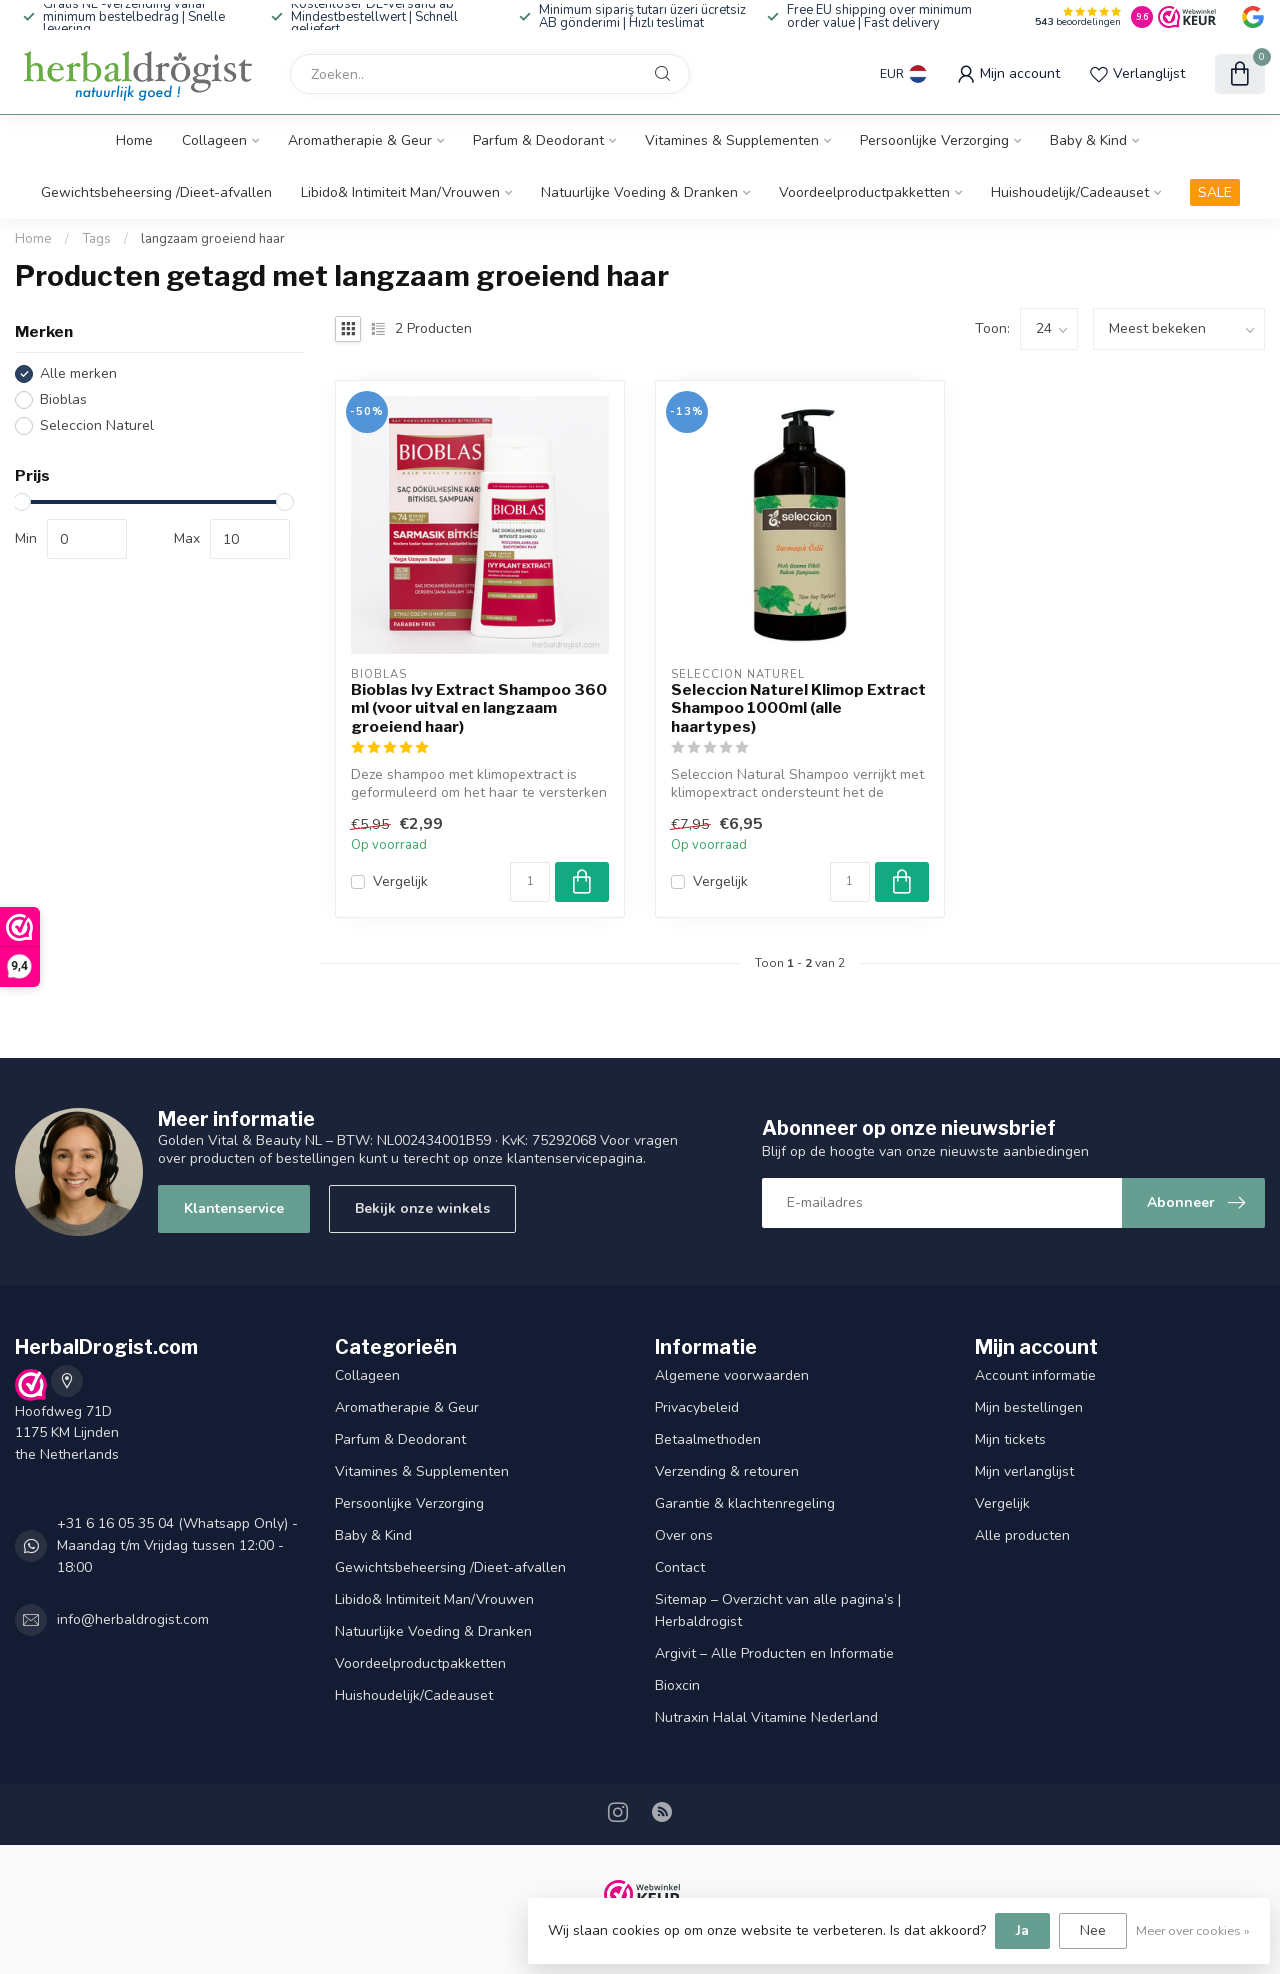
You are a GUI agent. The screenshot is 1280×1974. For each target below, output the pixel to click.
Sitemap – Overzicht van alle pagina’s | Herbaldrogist (778, 1610)
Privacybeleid (697, 1407)
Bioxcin (677, 1685)
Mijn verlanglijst (1024, 1471)
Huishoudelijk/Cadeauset (1070, 192)
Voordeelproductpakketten (864, 192)
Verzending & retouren (727, 1471)
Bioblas (63, 399)
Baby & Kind (1088, 140)
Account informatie (1035, 1375)
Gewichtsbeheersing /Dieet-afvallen (156, 192)
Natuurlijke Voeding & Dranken (639, 192)
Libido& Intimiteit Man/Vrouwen (400, 192)
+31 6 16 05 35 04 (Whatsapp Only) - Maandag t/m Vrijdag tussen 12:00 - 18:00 (177, 1545)
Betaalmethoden (708, 1439)
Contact (680, 1567)
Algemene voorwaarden (732, 1375)
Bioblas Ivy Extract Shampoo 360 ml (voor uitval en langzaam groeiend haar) (479, 708)
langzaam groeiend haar (213, 239)
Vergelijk (400, 881)
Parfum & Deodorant (538, 140)
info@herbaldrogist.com (133, 1619)
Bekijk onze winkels (422, 1208)
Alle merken (78, 373)
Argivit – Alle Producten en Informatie (774, 1653)
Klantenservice (234, 1208)
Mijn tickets (1010, 1439)
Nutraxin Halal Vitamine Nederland (766, 1717)
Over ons (684, 1535)
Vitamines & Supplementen (732, 140)
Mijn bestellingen (1029, 1407)
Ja (1022, 1930)
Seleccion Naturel (97, 425)
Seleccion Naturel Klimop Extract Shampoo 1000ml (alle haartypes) (798, 708)
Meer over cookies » (1193, 1930)
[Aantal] (530, 882)
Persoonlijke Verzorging (934, 140)
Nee (1093, 1930)
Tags (96, 239)
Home (134, 140)
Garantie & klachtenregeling (745, 1503)
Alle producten (1022, 1535)
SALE (1215, 192)
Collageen (214, 140)
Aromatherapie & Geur (360, 140)
